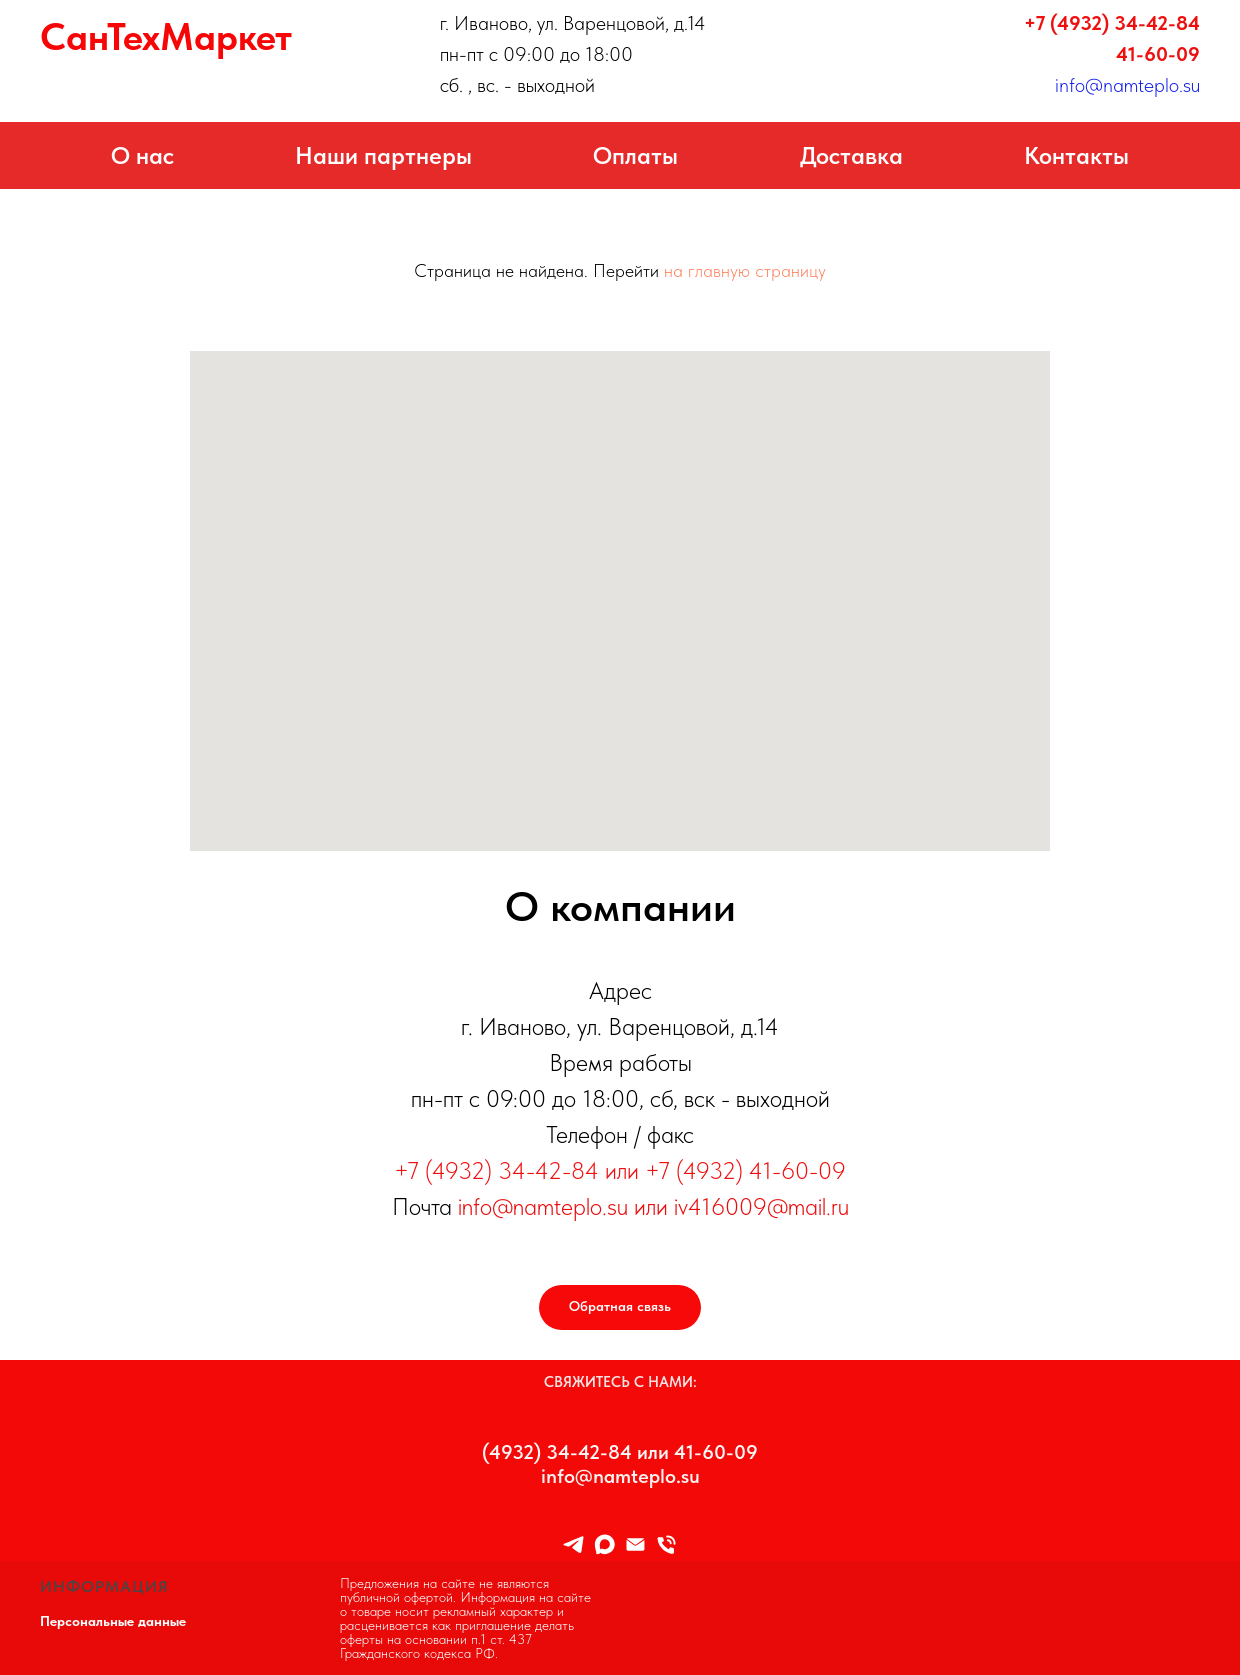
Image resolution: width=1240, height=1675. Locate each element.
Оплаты (635, 155)
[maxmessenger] (604, 1544)
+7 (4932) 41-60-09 (745, 1170)
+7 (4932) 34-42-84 (1112, 23)
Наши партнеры (383, 155)
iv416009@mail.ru (761, 1206)
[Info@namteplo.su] (635, 1544)
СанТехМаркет (166, 36)
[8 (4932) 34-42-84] (666, 1544)
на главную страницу (745, 270)
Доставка (851, 155)
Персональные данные (113, 1621)
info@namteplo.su (1127, 85)
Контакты (1076, 155)
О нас (142, 155)
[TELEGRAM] (573, 1544)
